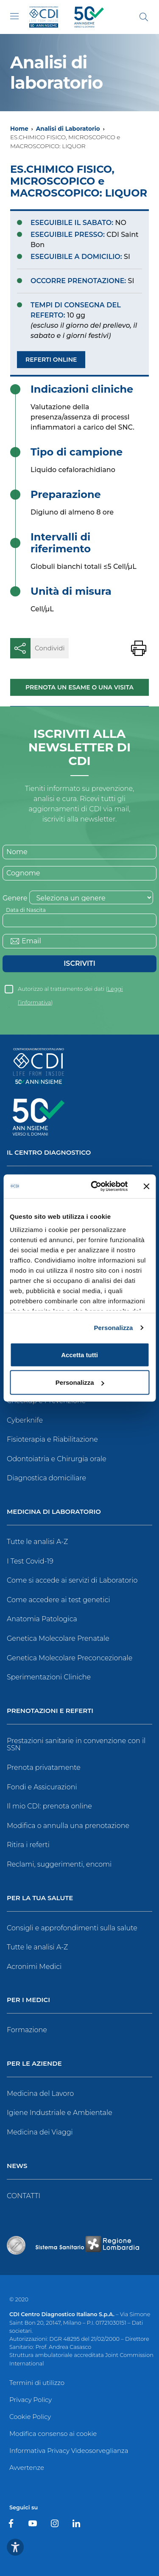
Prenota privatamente (44, 1767)
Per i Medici (28, 2000)
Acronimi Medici (34, 1967)
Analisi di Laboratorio (68, 128)
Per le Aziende (34, 2063)
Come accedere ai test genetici (58, 1600)
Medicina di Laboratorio (54, 1512)
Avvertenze (26, 2468)
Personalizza (113, 1327)
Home (19, 128)
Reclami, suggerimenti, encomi (59, 1864)
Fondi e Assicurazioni (42, 1787)
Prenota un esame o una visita (79, 687)
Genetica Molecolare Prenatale (58, 1638)
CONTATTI (23, 2196)
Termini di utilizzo (36, 2383)
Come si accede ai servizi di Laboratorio (72, 1580)
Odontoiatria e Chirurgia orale (56, 1459)
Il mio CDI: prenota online (49, 1806)
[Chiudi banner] (146, 1186)
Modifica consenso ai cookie (53, 2434)
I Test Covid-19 (30, 1561)
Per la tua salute (40, 1898)
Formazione (27, 2030)
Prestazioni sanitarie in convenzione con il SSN (76, 1744)
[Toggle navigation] (14, 16)
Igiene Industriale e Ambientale (59, 2113)
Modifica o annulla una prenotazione (68, 1826)
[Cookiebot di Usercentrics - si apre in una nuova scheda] (95, 1186)
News (17, 2166)
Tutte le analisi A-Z (37, 1542)
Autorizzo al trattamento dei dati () (70, 991)
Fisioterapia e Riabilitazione (52, 1439)
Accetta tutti (79, 1354)
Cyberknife (25, 1420)
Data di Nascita (26, 910)
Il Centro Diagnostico (49, 1152)
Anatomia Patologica (42, 1619)
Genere (15, 898)
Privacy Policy (30, 2400)
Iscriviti (79, 963)
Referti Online (51, 359)
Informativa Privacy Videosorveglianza (68, 2451)
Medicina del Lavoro (40, 2093)
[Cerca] (144, 17)
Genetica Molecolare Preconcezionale (69, 1658)
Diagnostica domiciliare (46, 1478)
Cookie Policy (30, 2417)
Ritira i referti (28, 1845)
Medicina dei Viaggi (40, 2132)
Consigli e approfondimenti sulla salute (72, 1928)
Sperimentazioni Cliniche (49, 1677)
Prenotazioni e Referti (50, 1711)
